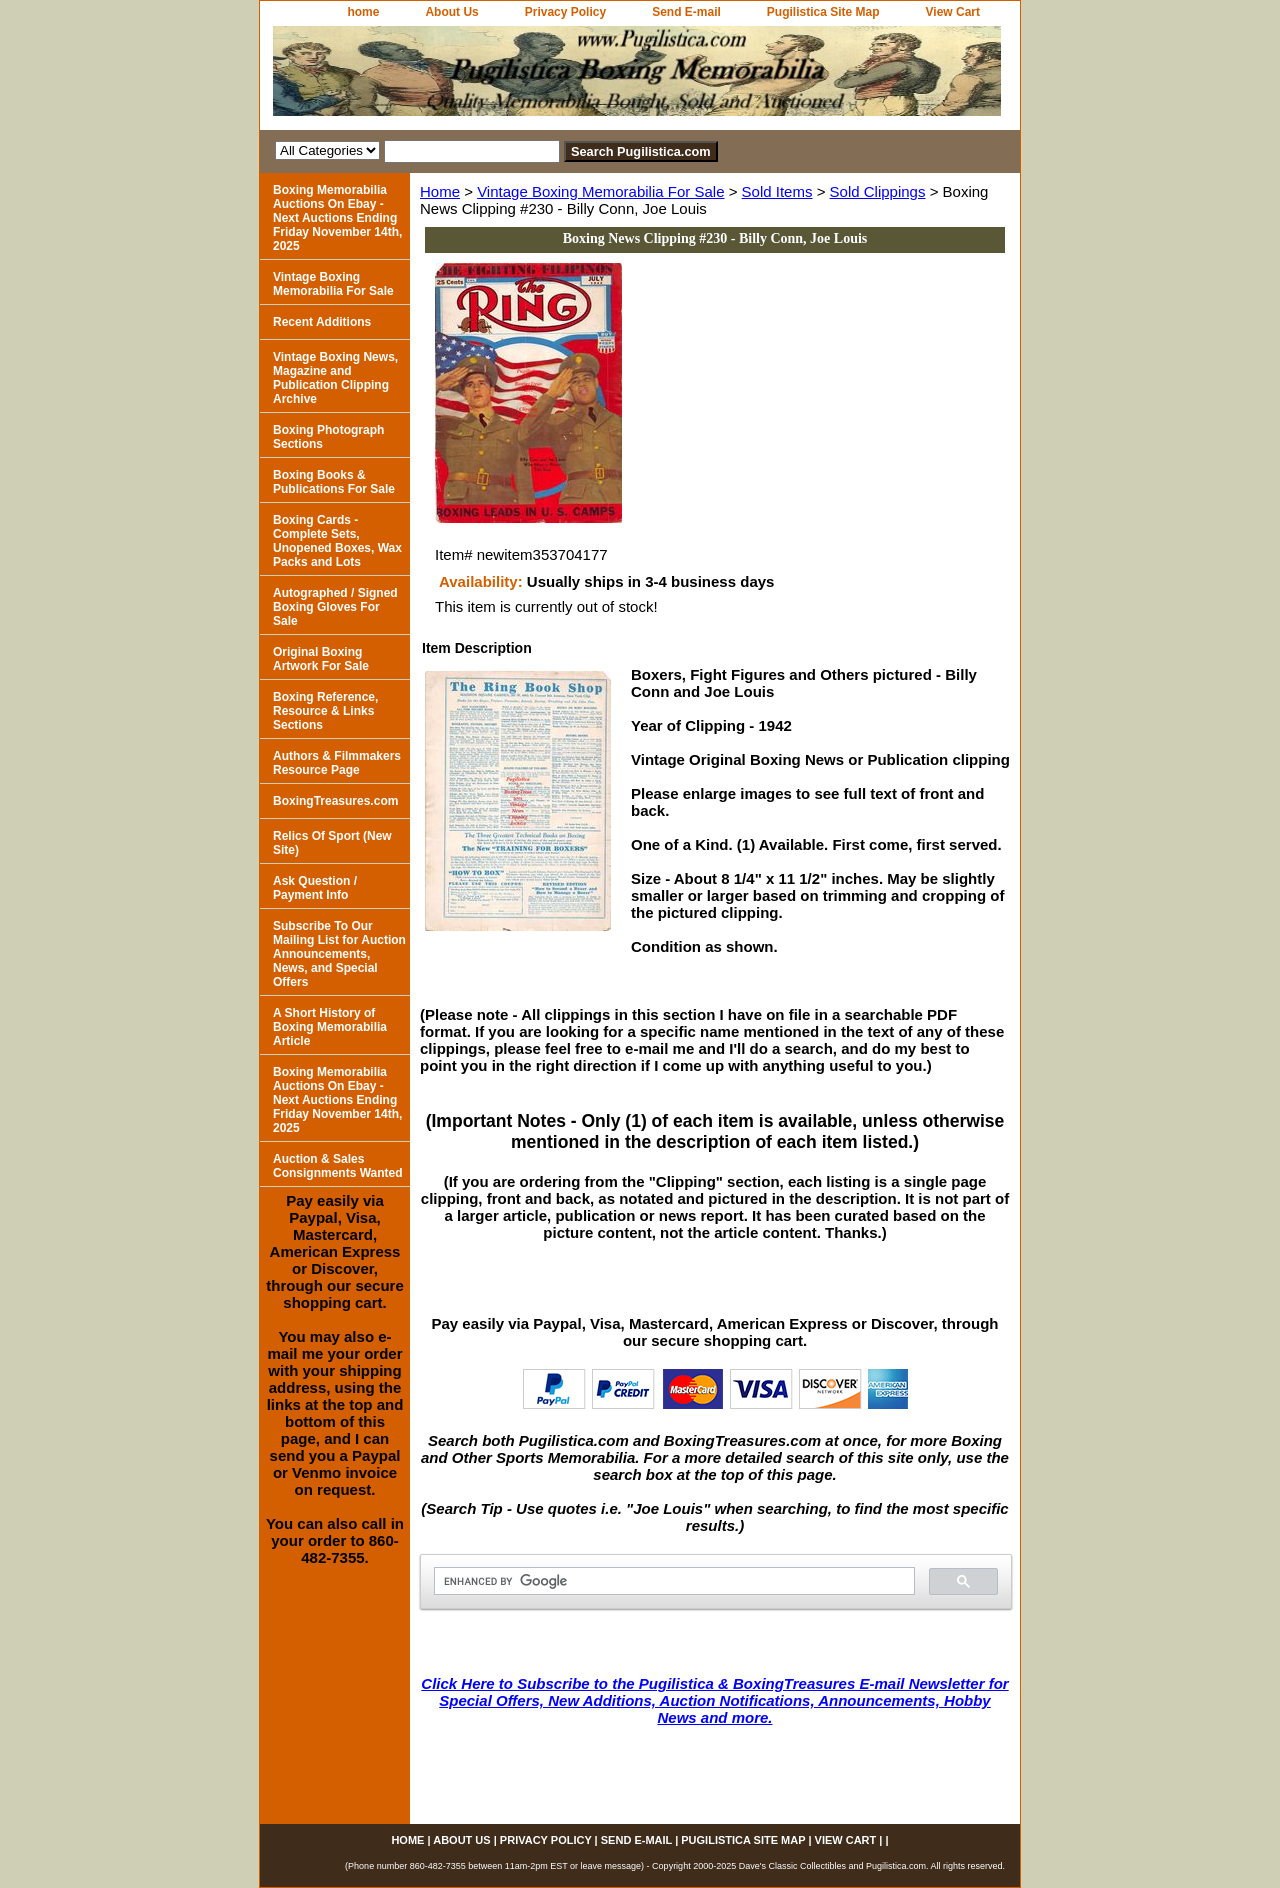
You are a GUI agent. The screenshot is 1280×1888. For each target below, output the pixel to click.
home (363, 12)
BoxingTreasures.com (335, 801)
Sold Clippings (878, 191)
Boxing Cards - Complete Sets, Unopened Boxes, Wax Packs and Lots (337, 541)
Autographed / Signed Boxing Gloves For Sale (335, 607)
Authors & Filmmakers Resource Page (337, 763)
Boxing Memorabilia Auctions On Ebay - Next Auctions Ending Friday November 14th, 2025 (337, 218)
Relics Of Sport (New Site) (332, 843)
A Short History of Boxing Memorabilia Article (330, 1027)
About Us (451, 12)
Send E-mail (686, 12)
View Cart (953, 12)
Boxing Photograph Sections (328, 437)
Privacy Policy (565, 12)
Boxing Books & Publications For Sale (334, 482)
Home (440, 191)
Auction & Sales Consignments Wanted (338, 1166)
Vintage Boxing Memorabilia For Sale (600, 191)
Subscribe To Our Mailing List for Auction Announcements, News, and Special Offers (339, 954)
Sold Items (777, 191)
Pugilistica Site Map (823, 12)
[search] (672, 1581)
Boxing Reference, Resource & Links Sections (325, 711)
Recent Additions (322, 322)
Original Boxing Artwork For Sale (321, 659)
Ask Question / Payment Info (315, 888)
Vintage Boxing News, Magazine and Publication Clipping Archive (335, 378)
